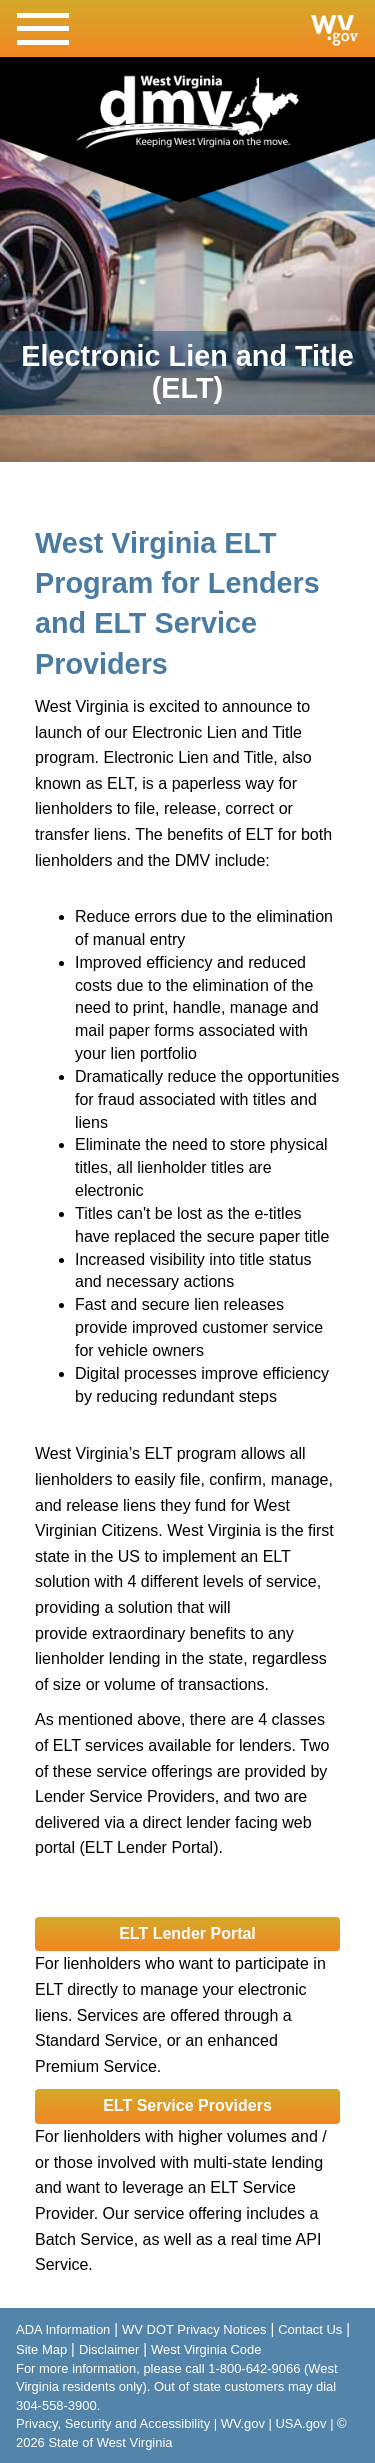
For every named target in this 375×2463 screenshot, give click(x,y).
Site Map (41, 2349)
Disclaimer (109, 2349)
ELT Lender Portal (187, 1933)
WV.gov (243, 2423)
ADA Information (63, 2329)
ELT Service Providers (187, 2105)
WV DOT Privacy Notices (194, 2329)
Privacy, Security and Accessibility (113, 2423)
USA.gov (300, 2423)
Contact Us (310, 2329)
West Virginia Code (206, 2349)
